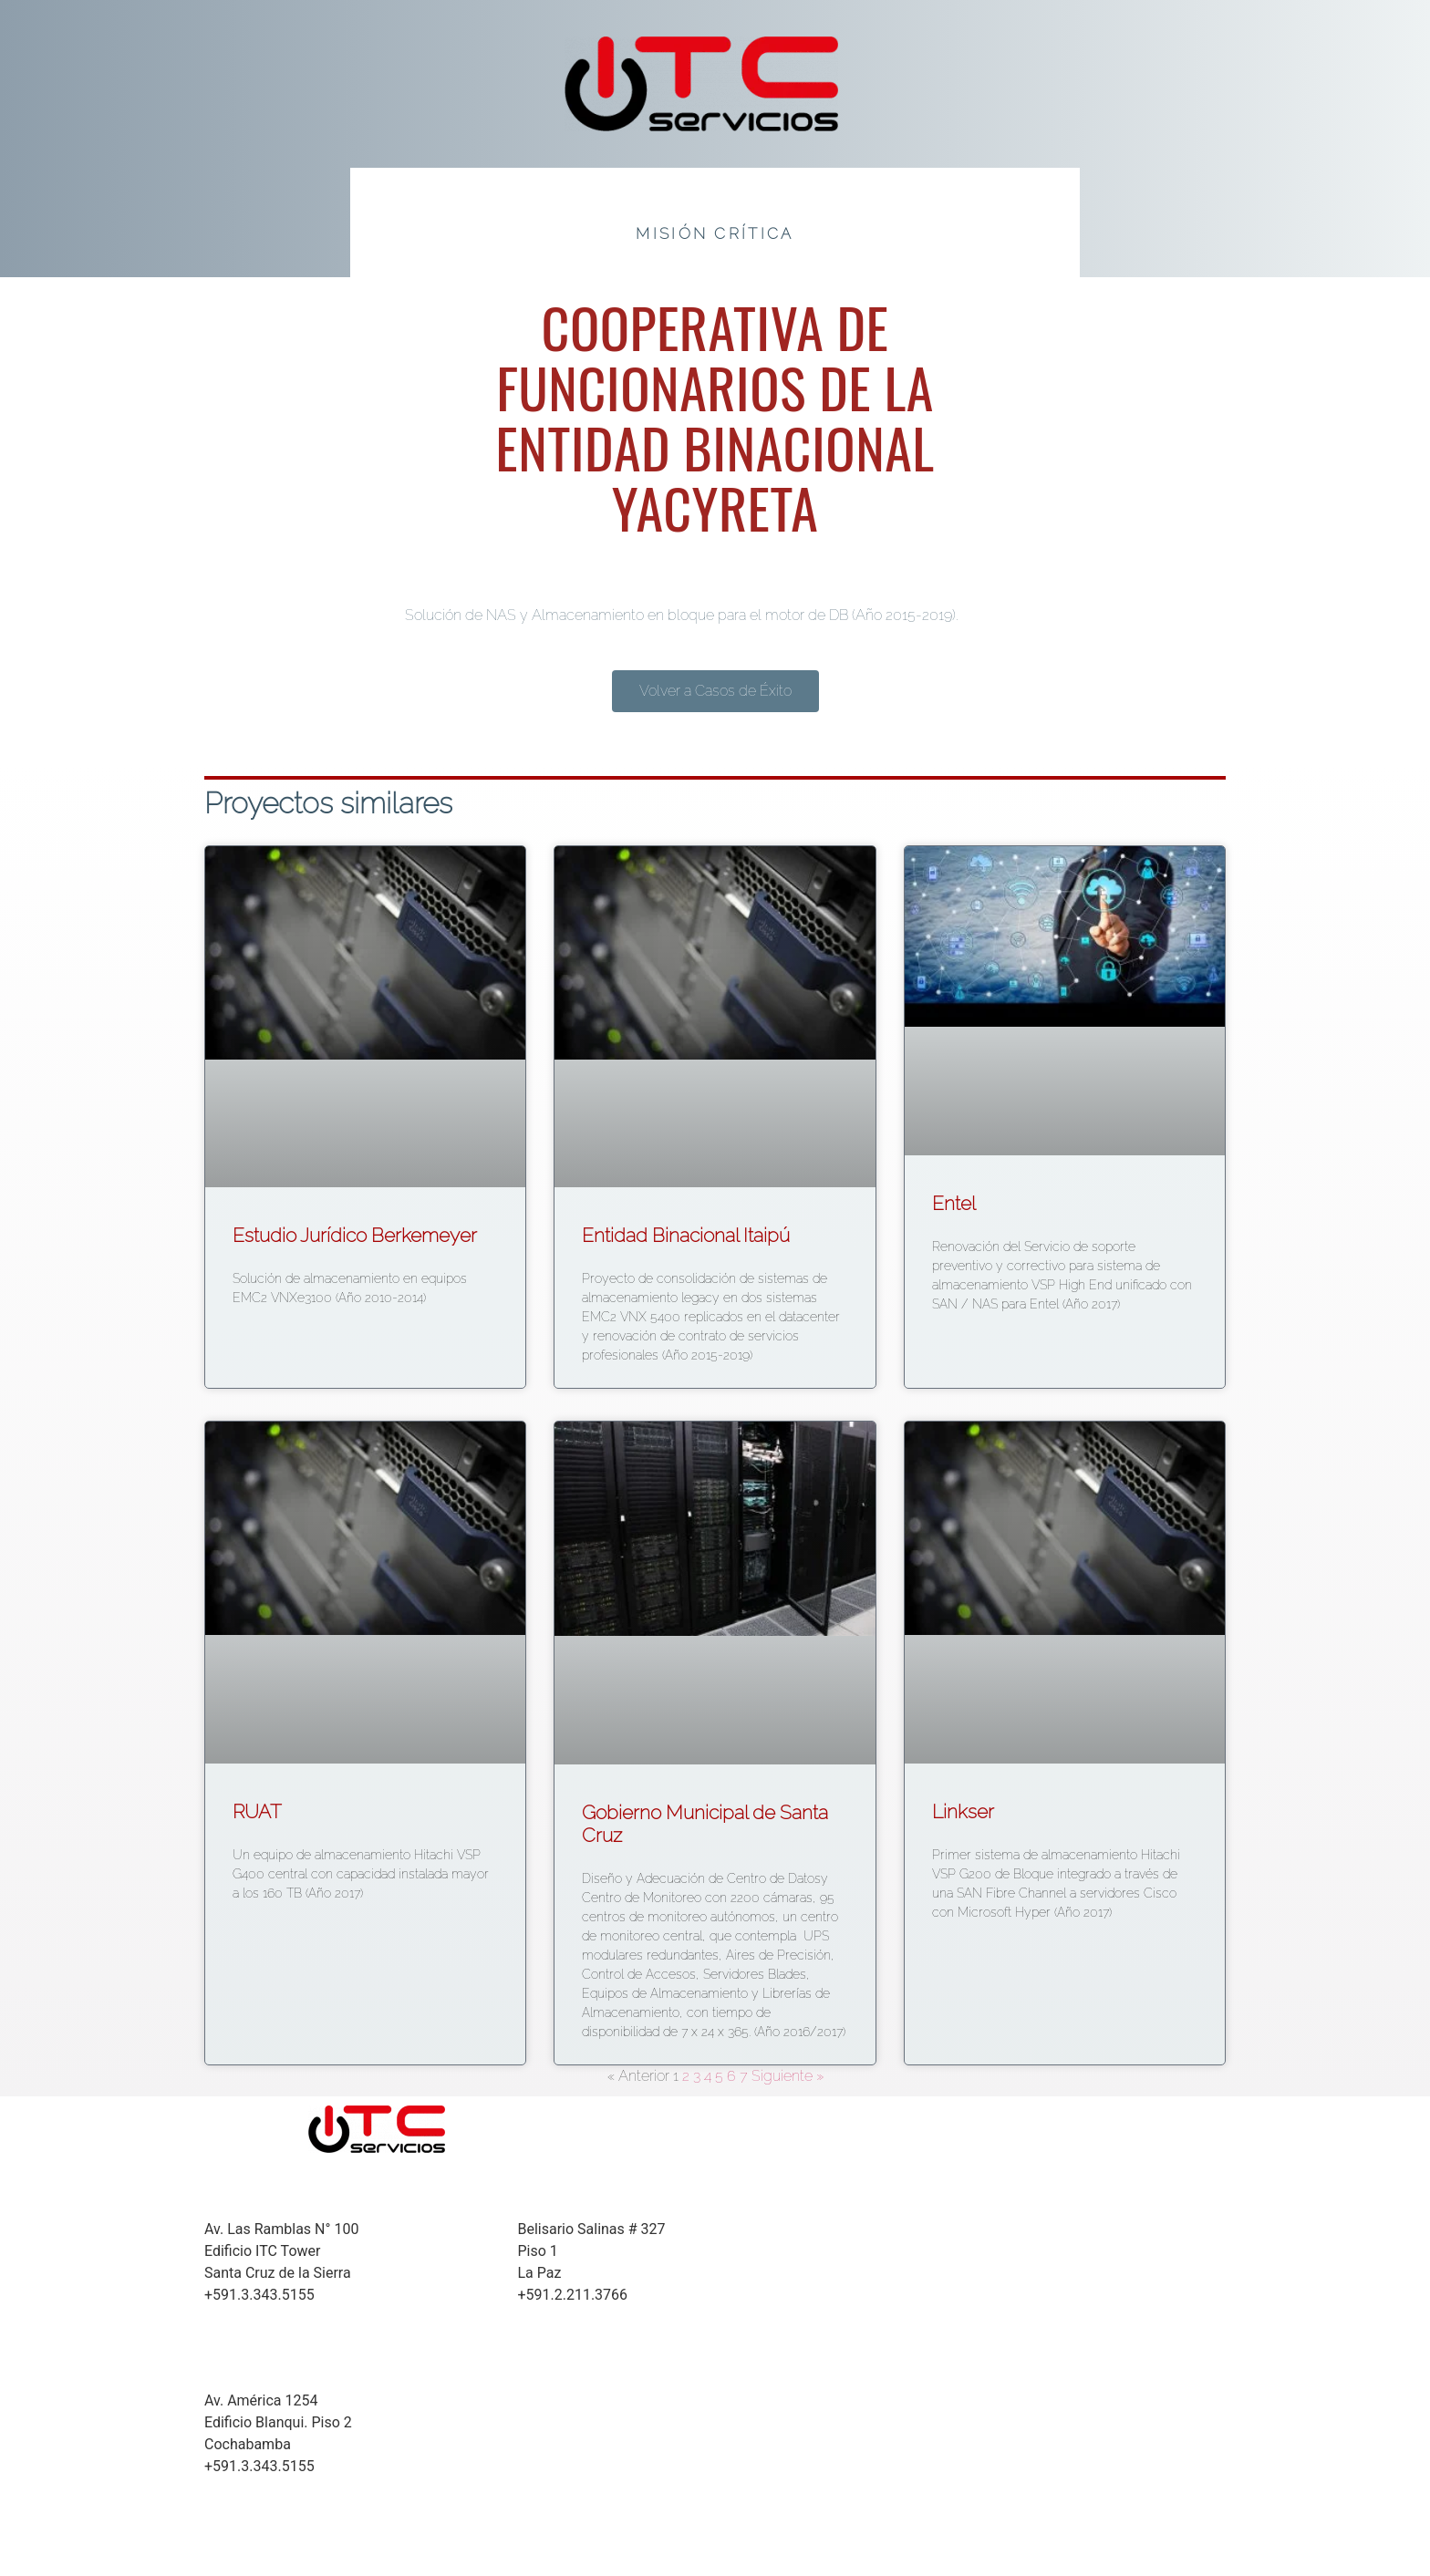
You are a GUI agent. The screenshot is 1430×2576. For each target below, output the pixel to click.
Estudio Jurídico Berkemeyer (355, 1235)
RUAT (257, 1811)
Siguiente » (787, 2076)
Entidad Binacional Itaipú (686, 1235)
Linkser (963, 1811)
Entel (954, 1203)
